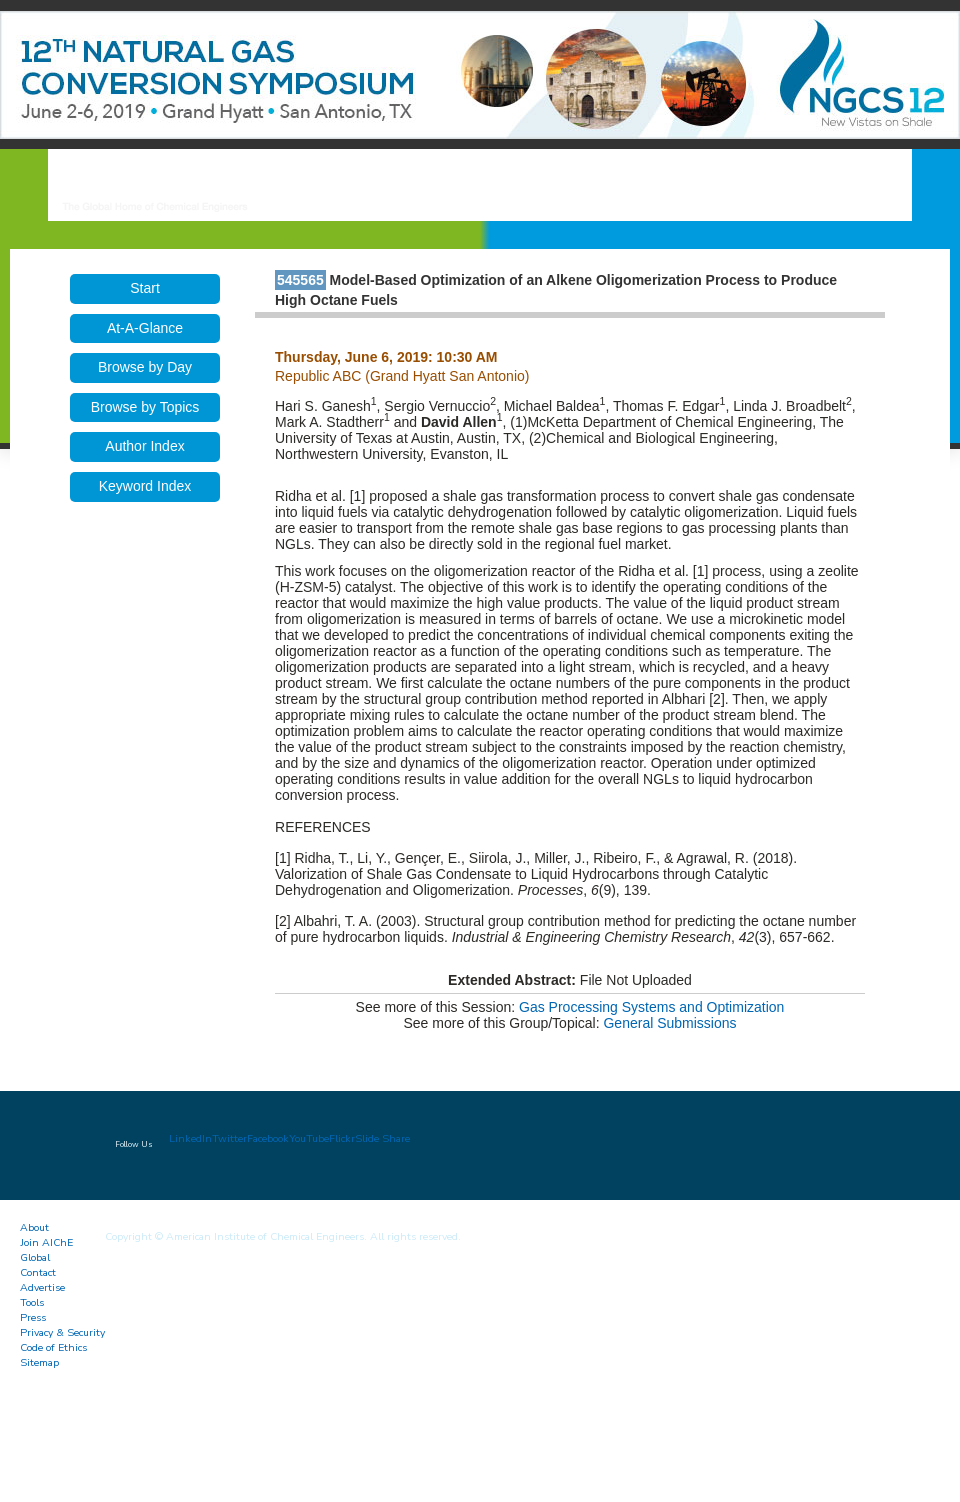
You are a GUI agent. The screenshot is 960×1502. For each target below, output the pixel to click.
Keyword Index (145, 486)
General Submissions (669, 1023)
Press (33, 1317)
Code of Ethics (53, 1347)
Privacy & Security (62, 1332)
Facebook (268, 1138)
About (34, 1227)
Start (145, 288)
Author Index (144, 446)
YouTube (309, 1138)
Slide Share (382, 1138)
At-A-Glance (145, 328)
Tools (32, 1302)
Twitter (229, 1138)
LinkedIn (190, 1138)
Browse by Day (145, 367)
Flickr (342, 1138)
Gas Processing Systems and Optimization (651, 1007)
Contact (38, 1272)
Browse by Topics (145, 407)
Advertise (42, 1287)
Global (35, 1257)
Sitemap (39, 1362)
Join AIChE (46, 1242)
